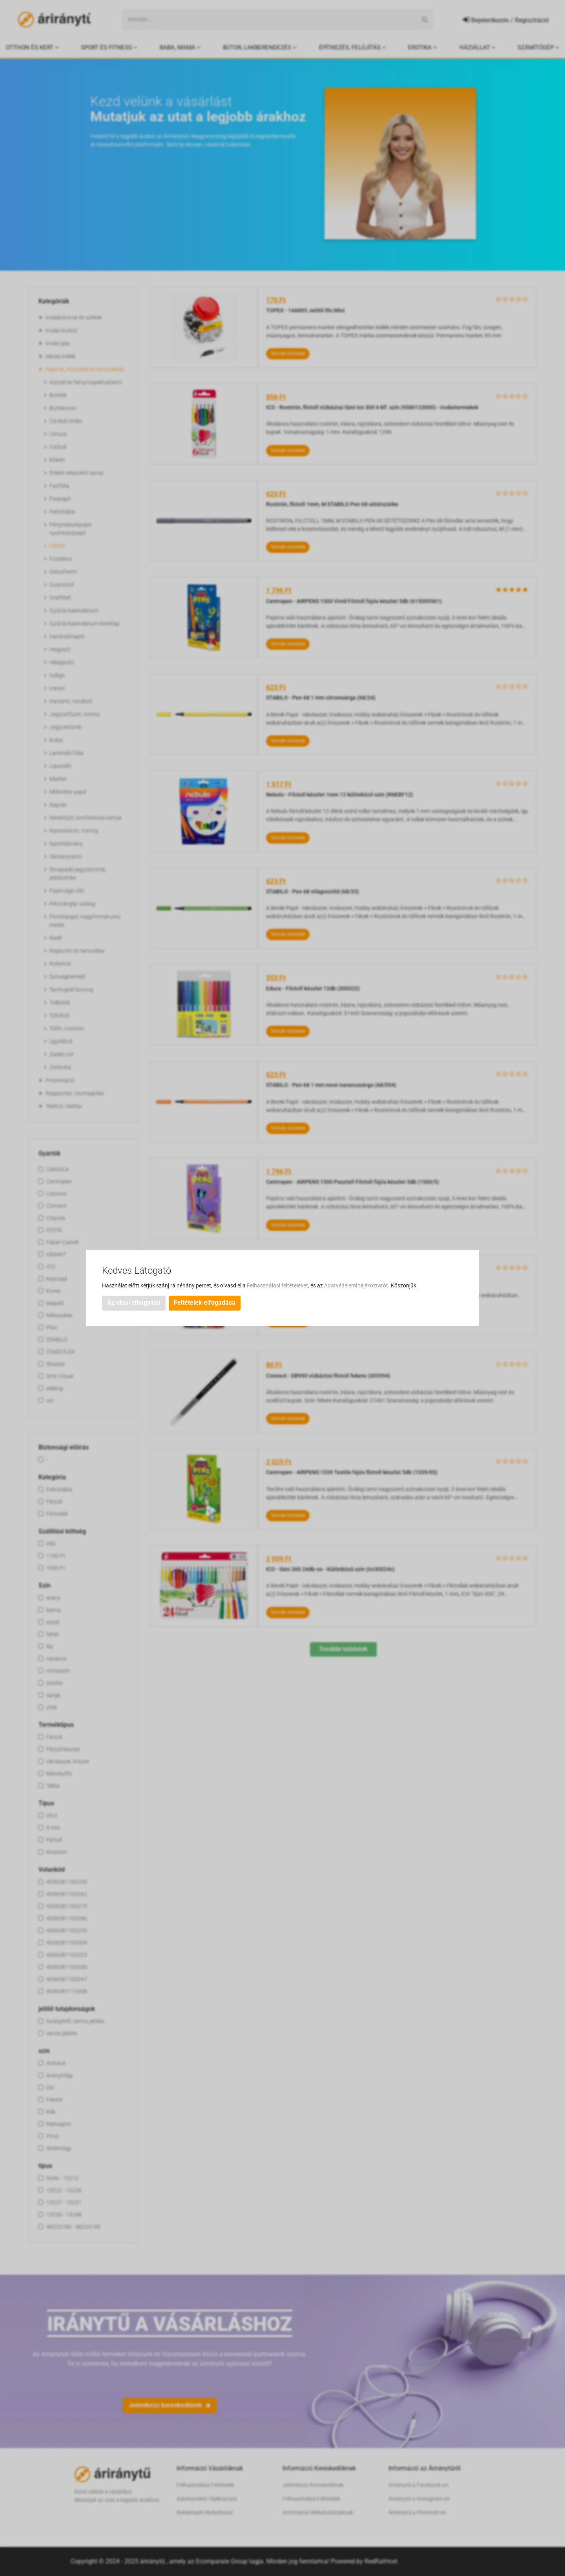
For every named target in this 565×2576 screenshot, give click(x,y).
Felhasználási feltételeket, (278, 1285)
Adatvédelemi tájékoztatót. (357, 1285)
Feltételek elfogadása (204, 1303)
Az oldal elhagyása (133, 1303)
